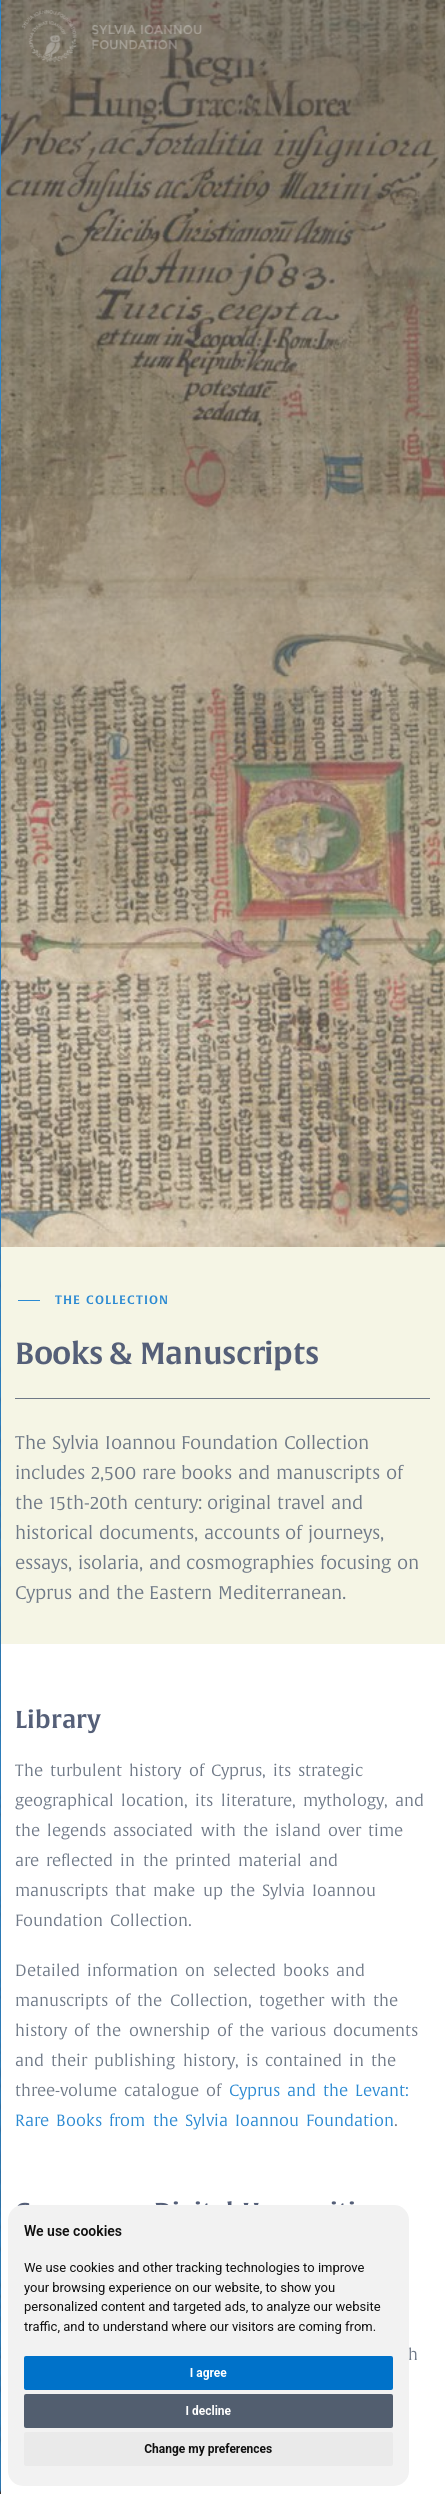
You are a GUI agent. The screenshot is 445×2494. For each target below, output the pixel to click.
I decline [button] (208, 2411)
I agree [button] (208, 2373)
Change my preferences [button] (208, 2449)
